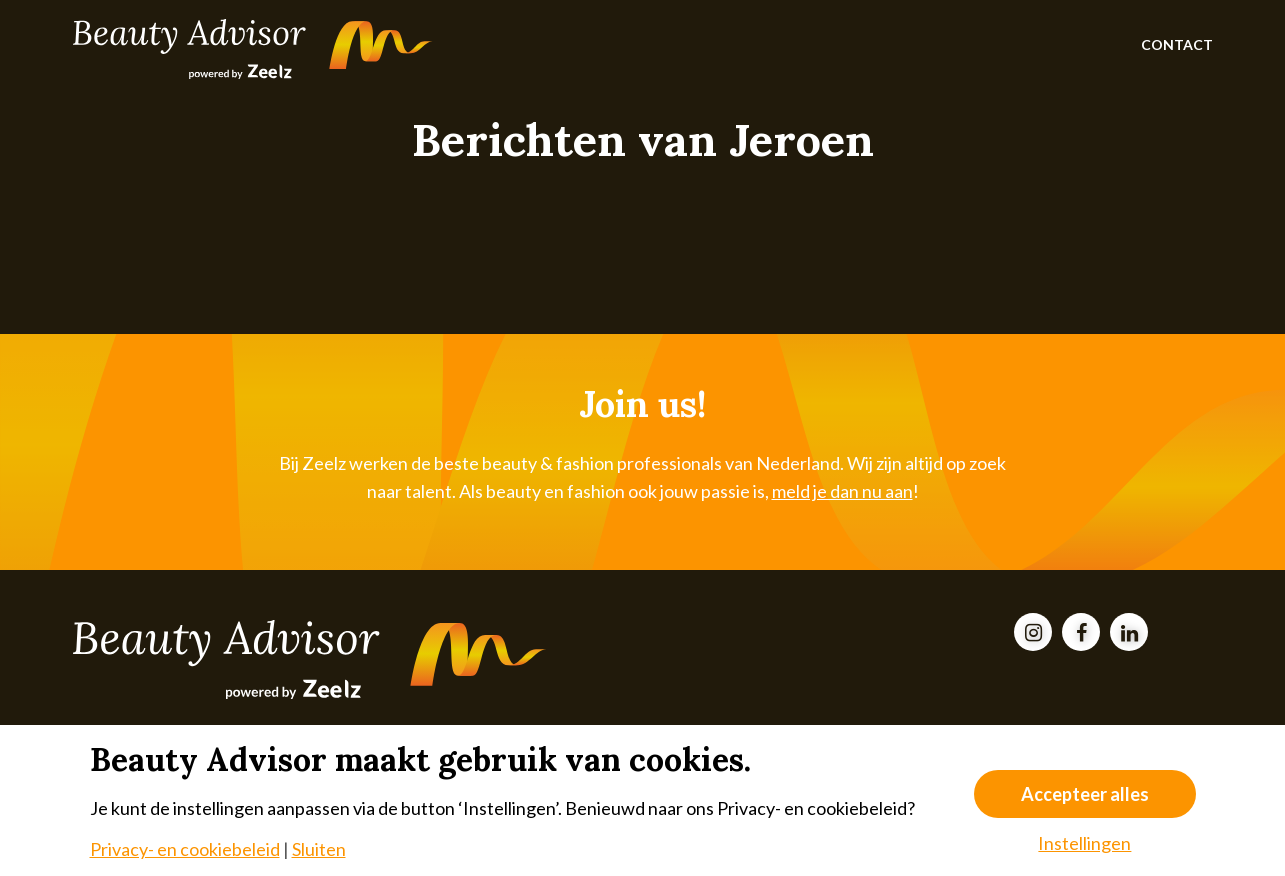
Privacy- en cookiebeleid (185, 849)
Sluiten (319, 849)
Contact (1177, 44)
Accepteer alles (1085, 794)
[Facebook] (1081, 633)
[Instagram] (1033, 633)
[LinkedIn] (1129, 633)
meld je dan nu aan (842, 491)
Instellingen (1084, 843)
